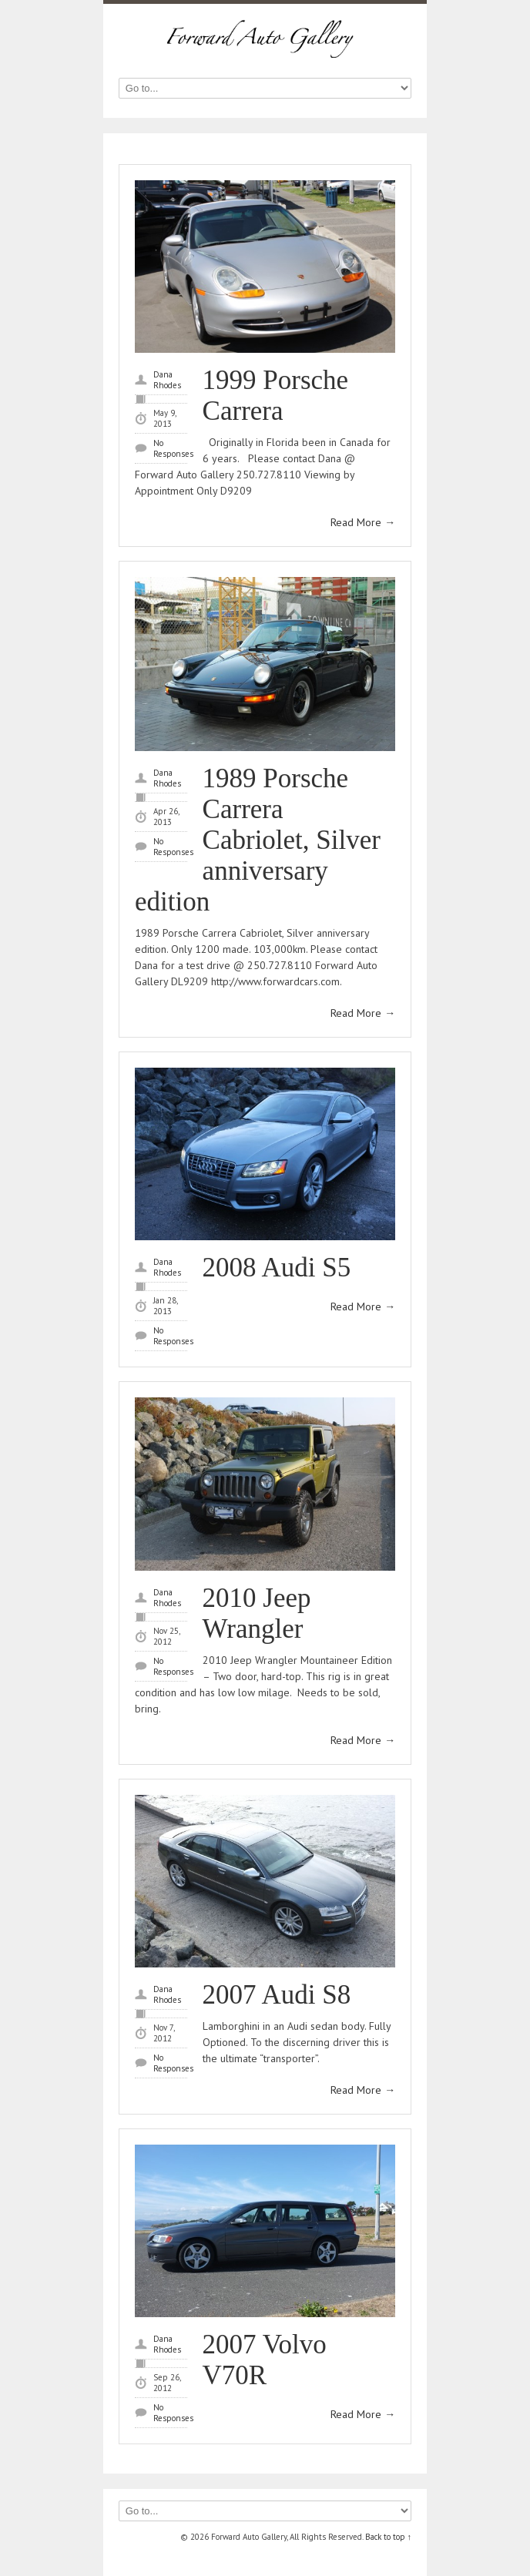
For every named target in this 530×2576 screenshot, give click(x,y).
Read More (362, 522)
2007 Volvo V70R (265, 2359)
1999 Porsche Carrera (276, 395)
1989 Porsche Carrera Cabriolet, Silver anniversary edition (258, 840)
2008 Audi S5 (277, 1268)
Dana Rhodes (167, 380)
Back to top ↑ (388, 2536)
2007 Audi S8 (277, 1995)
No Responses (173, 448)
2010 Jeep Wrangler (257, 1613)
